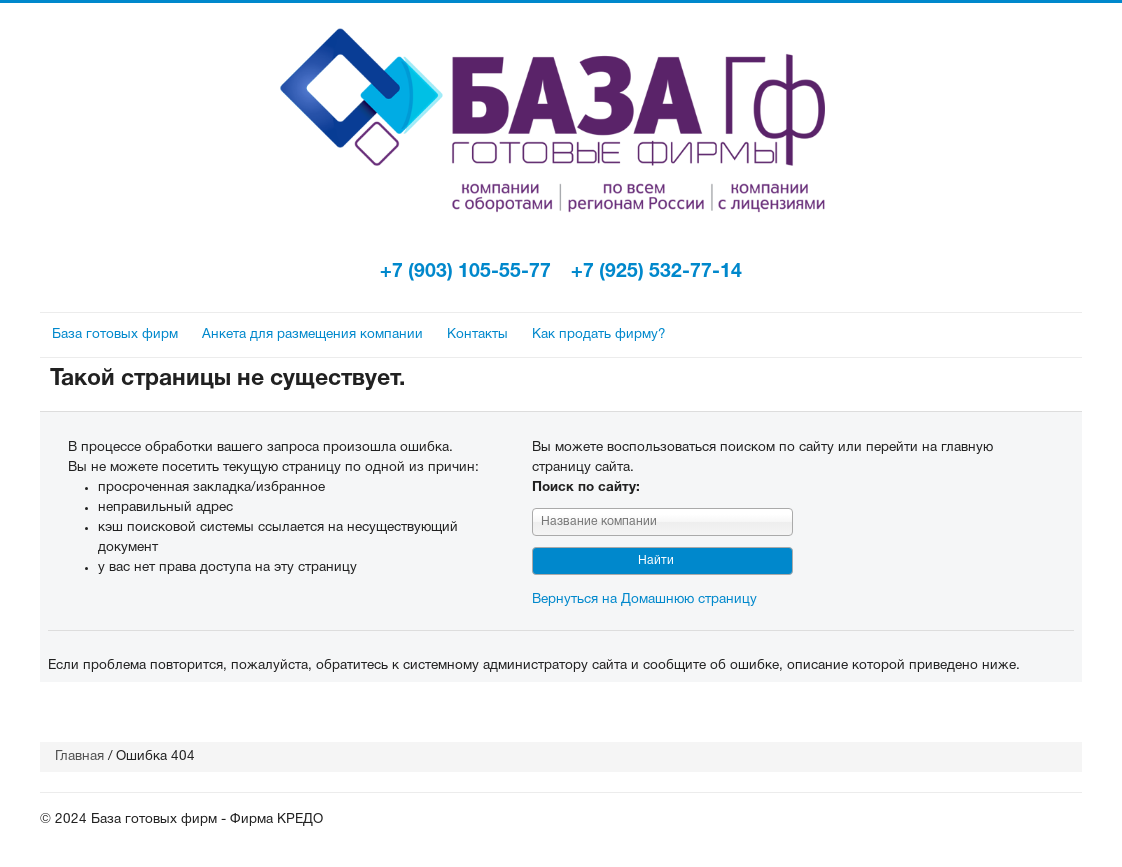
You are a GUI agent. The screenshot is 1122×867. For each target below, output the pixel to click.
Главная (79, 756)
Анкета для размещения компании (312, 334)
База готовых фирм (115, 334)
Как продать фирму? (599, 334)
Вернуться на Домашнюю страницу (644, 599)
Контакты (477, 334)
